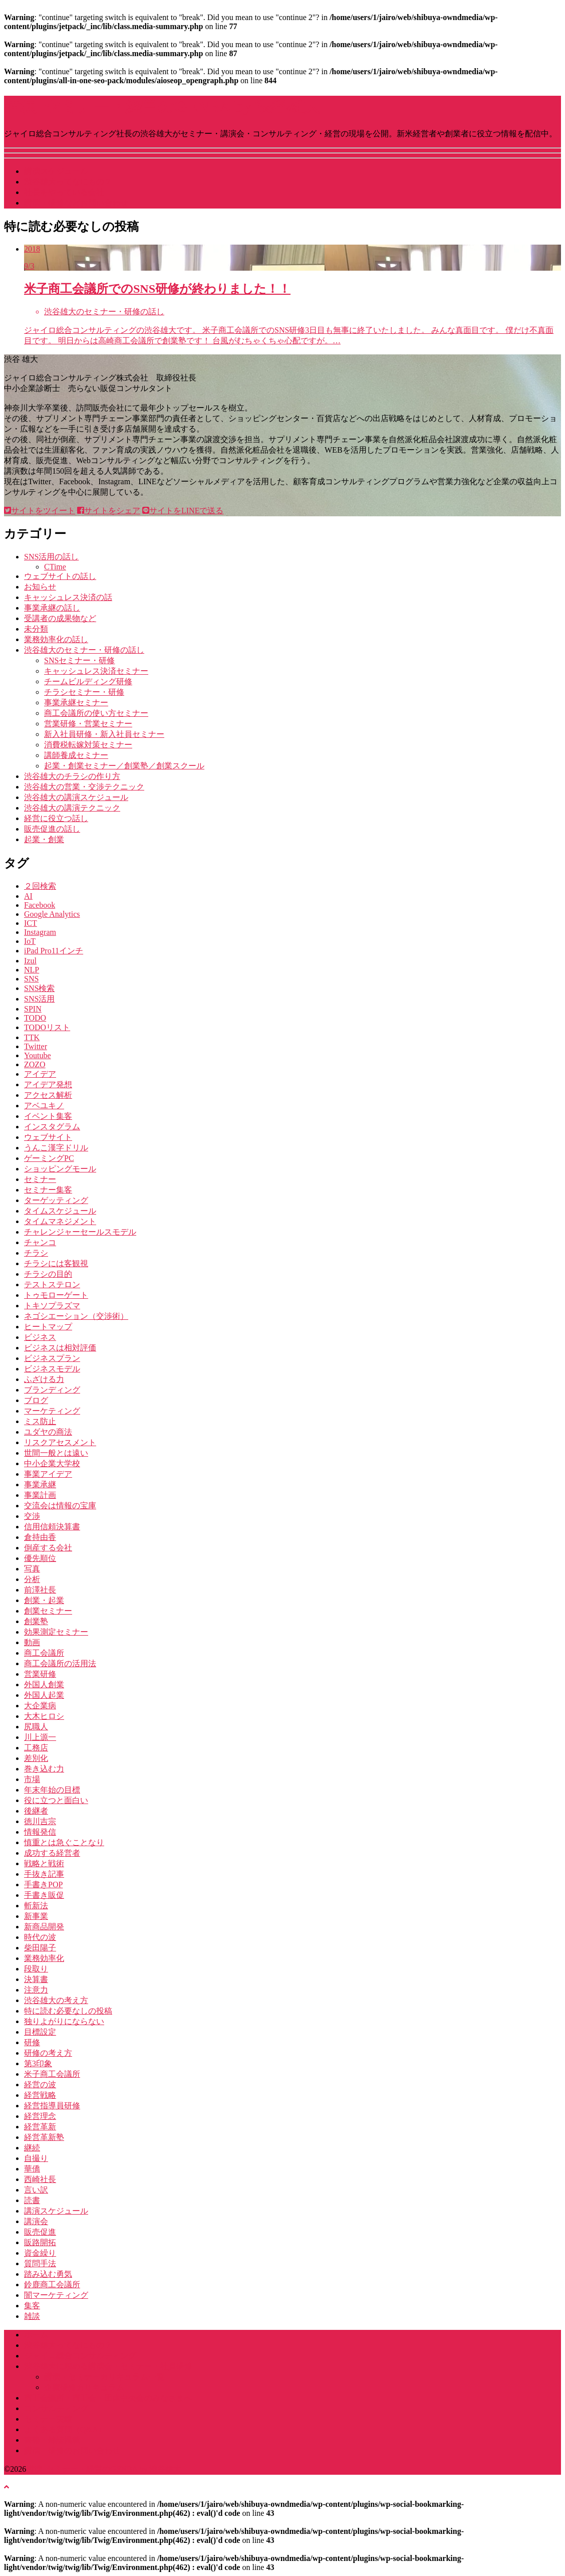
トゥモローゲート (56, 1295)
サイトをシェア (108, 510)
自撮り (36, 2158)
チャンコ (40, 1242)
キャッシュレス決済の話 (68, 597)
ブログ (36, 1400)
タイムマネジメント (60, 1221)
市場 (32, 1779)
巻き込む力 (44, 1768)
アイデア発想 (48, 1084)
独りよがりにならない (64, 2021)
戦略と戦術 (44, 1863)
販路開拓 (40, 2242)
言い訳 (36, 2190)
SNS (31, 978)
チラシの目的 (48, 1274)
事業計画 (40, 1495)
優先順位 (40, 1558)
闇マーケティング (56, 2295)
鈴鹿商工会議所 (52, 2284)
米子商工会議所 (52, 2074)
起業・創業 (44, 839)
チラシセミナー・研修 (84, 692)
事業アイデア (48, 1474)
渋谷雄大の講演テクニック (72, 808)
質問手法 (40, 2263)
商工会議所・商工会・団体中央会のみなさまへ (108, 2398)
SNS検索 (39, 988)
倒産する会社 (48, 1547)
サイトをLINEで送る (182, 510)
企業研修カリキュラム (84, 2387)
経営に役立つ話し (56, 818)
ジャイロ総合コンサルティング (80, 2355)
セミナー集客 (48, 1189)
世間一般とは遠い (56, 1453)
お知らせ (40, 586)
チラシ (36, 1253)
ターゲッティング (56, 1200)
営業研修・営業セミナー (88, 723)
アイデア (40, 1074)
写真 (32, 1568)
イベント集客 (48, 1116)
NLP (31, 969)
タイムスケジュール (60, 1211)
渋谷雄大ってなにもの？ (68, 181)
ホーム (36, 2334)
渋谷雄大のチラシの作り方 (72, 776)
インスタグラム (52, 1126)
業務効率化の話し (56, 639)
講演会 (36, 2221)
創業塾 (36, 1621)
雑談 (32, 2316)
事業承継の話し (52, 608)
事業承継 (40, 1484)
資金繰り (40, 2253)
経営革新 (40, 2126)
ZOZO (35, 1064)
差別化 (36, 1758)
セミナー (40, 1179)
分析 (32, 1579)
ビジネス (40, 1337)
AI (28, 896)
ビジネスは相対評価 (60, 1347)
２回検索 (40, 886)
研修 (32, 2042)
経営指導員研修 (52, 2105)
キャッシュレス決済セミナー (96, 671)
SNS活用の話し (51, 556)
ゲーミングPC (49, 1158)
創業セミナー (48, 1611)
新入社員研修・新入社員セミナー (104, 734)
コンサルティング (56, 2408)
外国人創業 (44, 1684)
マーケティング (52, 1411)
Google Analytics (52, 914)
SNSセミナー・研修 (79, 660)
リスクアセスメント (60, 1442)
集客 (32, 2305)
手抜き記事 (44, 1874)
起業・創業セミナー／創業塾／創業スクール (124, 765)
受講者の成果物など (60, 618)
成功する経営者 (52, 1853)
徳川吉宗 (40, 1821)
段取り (36, 1968)
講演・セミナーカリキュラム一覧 (104, 2376)
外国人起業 (44, 1695)
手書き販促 (44, 1895)
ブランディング (52, 1389)
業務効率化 (44, 1958)
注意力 (36, 1990)
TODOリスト (47, 1027)
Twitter (35, 1046)
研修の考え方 (48, 2053)
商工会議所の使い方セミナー (96, 713)
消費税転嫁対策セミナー (88, 744)
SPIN (33, 1009)
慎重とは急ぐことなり (64, 1842)
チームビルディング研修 (88, 681)
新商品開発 (44, 1926)
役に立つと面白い (56, 1800)
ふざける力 (44, 1379)
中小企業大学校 (52, 1463)
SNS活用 (39, 999)
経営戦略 (40, 2095)
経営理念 (40, 2116)
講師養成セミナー (76, 755)
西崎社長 (40, 2179)
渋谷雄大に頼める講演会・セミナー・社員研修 (108, 2366)
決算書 (36, 1979)
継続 (32, 2147)
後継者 (36, 1811)
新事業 (36, 1916)
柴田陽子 (40, 1947)
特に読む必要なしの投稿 (68, 2011)
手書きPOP (43, 1884)
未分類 (36, 629)
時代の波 (40, 1937)
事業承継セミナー (76, 702)
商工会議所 (44, 1653)
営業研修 (40, 1674)
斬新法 (36, 1905)
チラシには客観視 (56, 1263)
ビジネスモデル (52, 1368)
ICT (30, 923)
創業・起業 (44, 1600)
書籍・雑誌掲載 (52, 2440)
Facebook (39, 905)
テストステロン (52, 1284)
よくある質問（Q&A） (65, 2429)
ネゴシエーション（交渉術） (76, 1316)
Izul (30, 960)
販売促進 (40, 2232)
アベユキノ (44, 1105)
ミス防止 (40, 1421)
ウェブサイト (48, 1137)
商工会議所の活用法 (60, 1663)
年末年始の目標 (52, 1790)
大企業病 (40, 1705)
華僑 (32, 2168)
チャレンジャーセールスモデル (80, 1232)
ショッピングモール (60, 1168)
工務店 (36, 1747)
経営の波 (40, 2084)
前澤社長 (40, 1590)
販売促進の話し (52, 829)
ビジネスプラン (52, 1358)
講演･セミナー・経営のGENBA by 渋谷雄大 (162, 106)
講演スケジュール (56, 171)
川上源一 (40, 1737)
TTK (32, 1037)
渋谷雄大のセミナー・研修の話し (84, 650)
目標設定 (40, 2032)
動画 (32, 1642)
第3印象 (38, 2063)
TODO (35, 1018)
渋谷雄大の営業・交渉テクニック (84, 786)
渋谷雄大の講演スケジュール (76, 797)
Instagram (40, 932)
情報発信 (40, 1832)
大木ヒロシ (44, 1716)
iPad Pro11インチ (53, 950)
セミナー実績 (48, 2419)
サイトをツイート (39, 510)
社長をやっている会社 (64, 192)
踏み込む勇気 (48, 2274)
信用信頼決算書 (52, 1526)
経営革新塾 (44, 2137)
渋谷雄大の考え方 (56, 2000)
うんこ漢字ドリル (56, 1147)
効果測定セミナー (56, 1632)
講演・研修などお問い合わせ (76, 203)
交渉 (32, 1516)
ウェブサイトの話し (60, 576)
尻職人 (36, 1726)
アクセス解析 (48, 1095)
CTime (55, 566)
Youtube (37, 1055)
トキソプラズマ (52, 1305)
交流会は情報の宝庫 (60, 1505)
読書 (32, 2200)
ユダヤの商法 (48, 1432)
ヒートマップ (48, 1326)
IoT (30, 941)
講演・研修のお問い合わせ (72, 2450)
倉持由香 (40, 1537)
